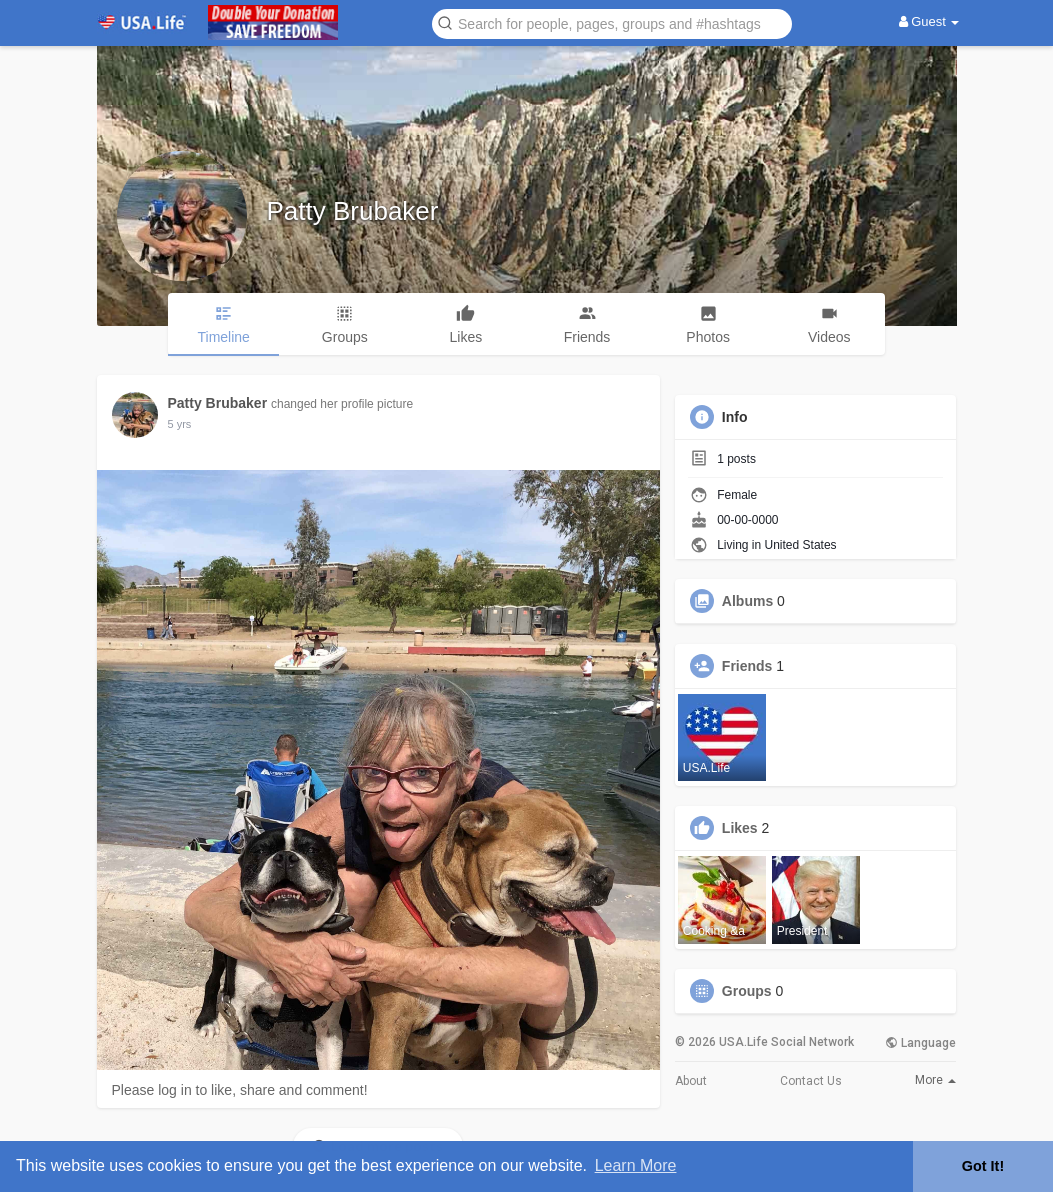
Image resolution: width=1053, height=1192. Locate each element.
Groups (747, 991)
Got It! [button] (983, 1166)
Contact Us (811, 1081)
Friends (747, 666)
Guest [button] (929, 21)
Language (920, 1043)
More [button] (935, 1080)
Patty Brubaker (353, 211)
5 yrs (180, 424)
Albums (747, 601)
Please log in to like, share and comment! (240, 1090)
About (691, 1081)
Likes (740, 828)
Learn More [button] (636, 1165)
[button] (612, 22)
